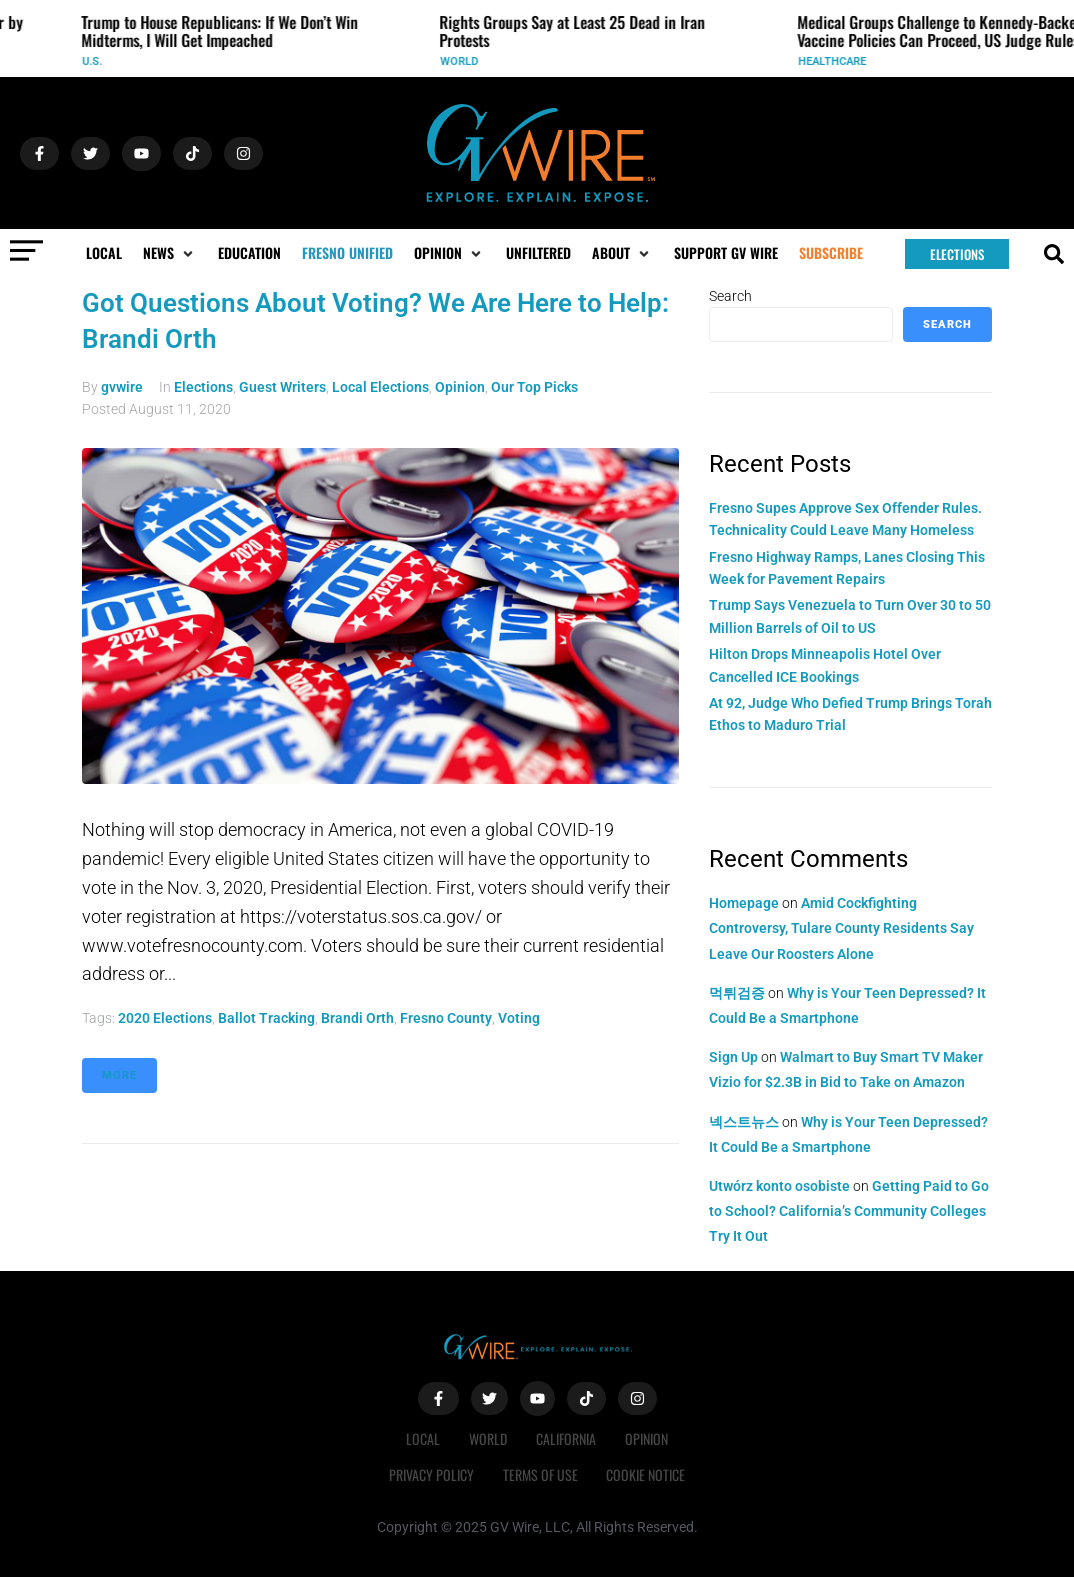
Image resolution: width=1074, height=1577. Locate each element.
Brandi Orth (357, 1018)
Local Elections (380, 387)
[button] (170, 253)
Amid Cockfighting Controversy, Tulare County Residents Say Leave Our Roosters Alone (841, 928)
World (465, 61)
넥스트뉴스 (744, 1122)
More (119, 1075)
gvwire (122, 387)
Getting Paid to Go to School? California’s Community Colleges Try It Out (849, 1211)
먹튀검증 (737, 993)
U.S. (98, 61)
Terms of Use (540, 1474)
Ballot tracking (266, 1018)
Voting (519, 1018)
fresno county (446, 1018)
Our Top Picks (534, 387)
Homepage (744, 903)
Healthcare (838, 61)
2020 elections (165, 1018)
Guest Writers (282, 387)
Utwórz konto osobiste (779, 1186)
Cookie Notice (647, 1474)
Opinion (460, 387)
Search (730, 296)
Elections (203, 387)
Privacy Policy (430, 1474)
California (567, 1438)
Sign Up (733, 1057)
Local (422, 1438)
